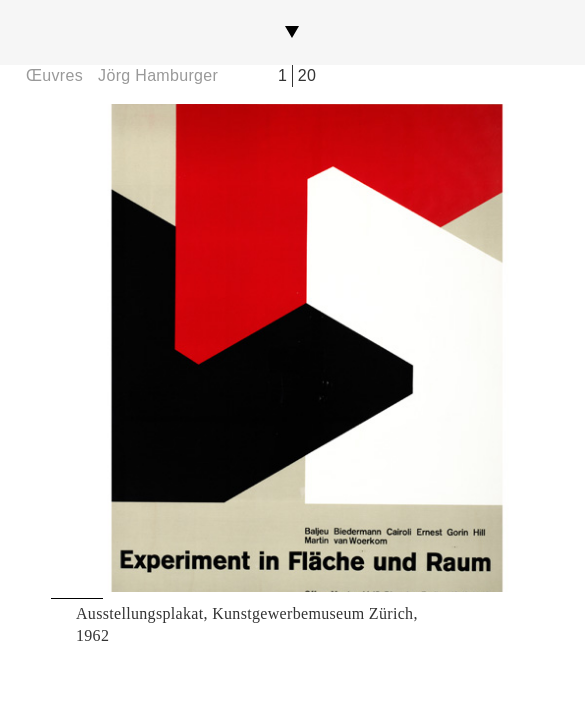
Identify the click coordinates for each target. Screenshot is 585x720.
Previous (125, 348)
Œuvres (54, 75)
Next (459, 348)
